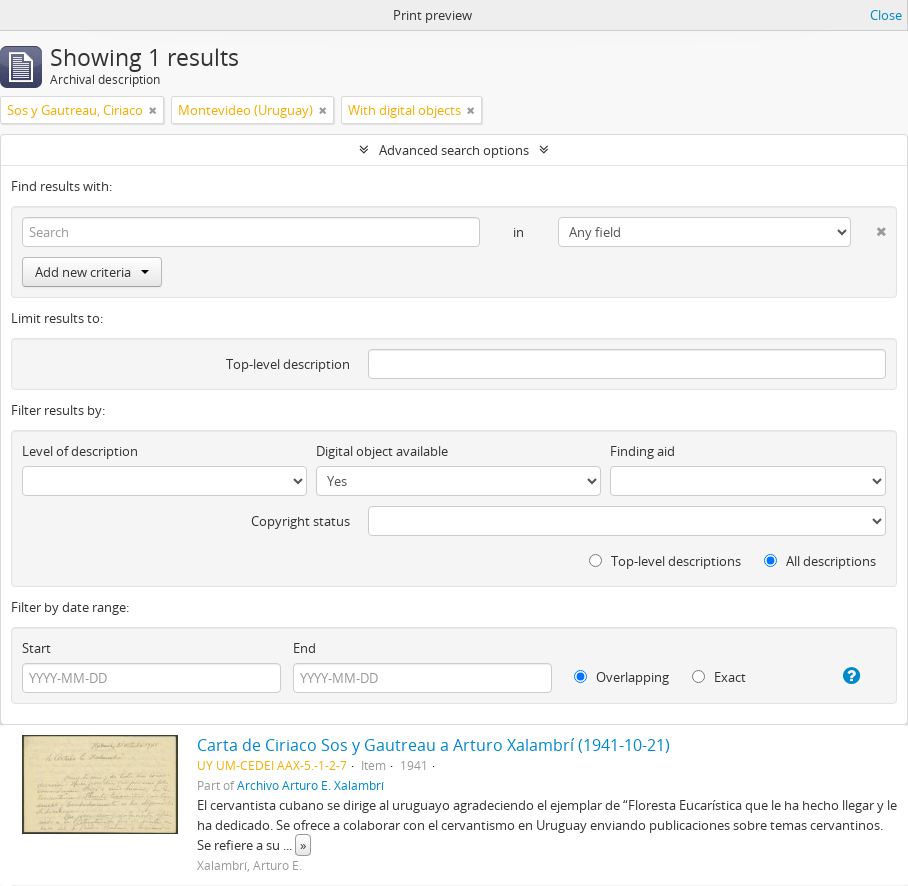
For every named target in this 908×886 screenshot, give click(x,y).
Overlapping (621, 677)
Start (36, 648)
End (304, 648)
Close (886, 15)
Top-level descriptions (665, 561)
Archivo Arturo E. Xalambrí (310, 785)
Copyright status (300, 521)
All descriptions (820, 561)
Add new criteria (92, 272)
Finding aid (642, 451)
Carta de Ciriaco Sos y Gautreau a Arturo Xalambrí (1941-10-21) (433, 745)
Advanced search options (454, 150)
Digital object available (382, 451)
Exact (719, 677)
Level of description (80, 451)
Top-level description (288, 364)
